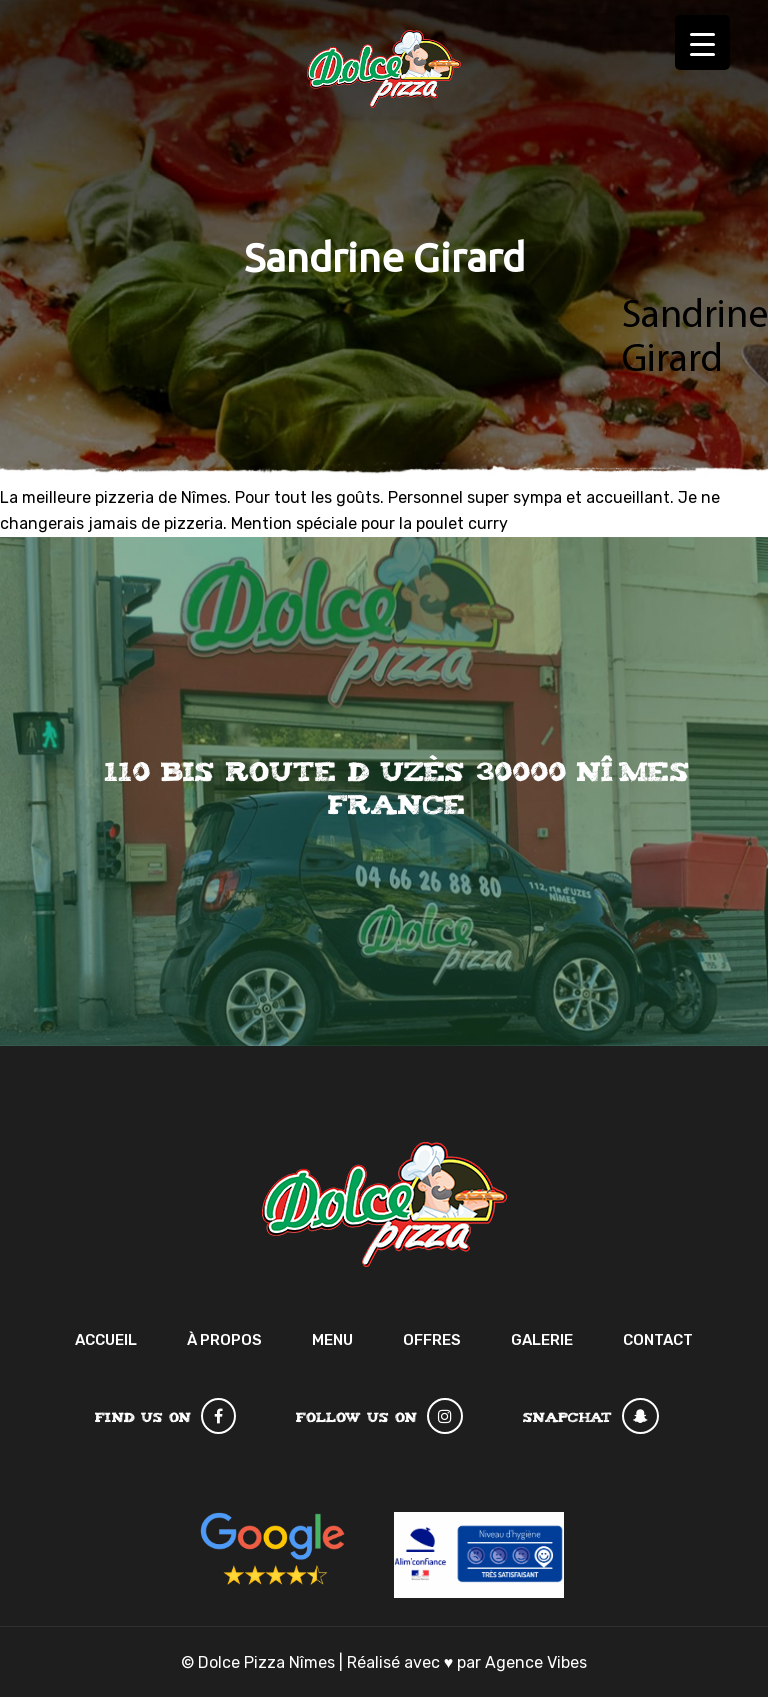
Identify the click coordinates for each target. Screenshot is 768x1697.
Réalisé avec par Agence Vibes (467, 1662)
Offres (432, 1340)
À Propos (224, 1340)
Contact (658, 1340)
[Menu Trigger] (702, 42)
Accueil (106, 1340)
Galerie (542, 1340)
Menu (332, 1340)
